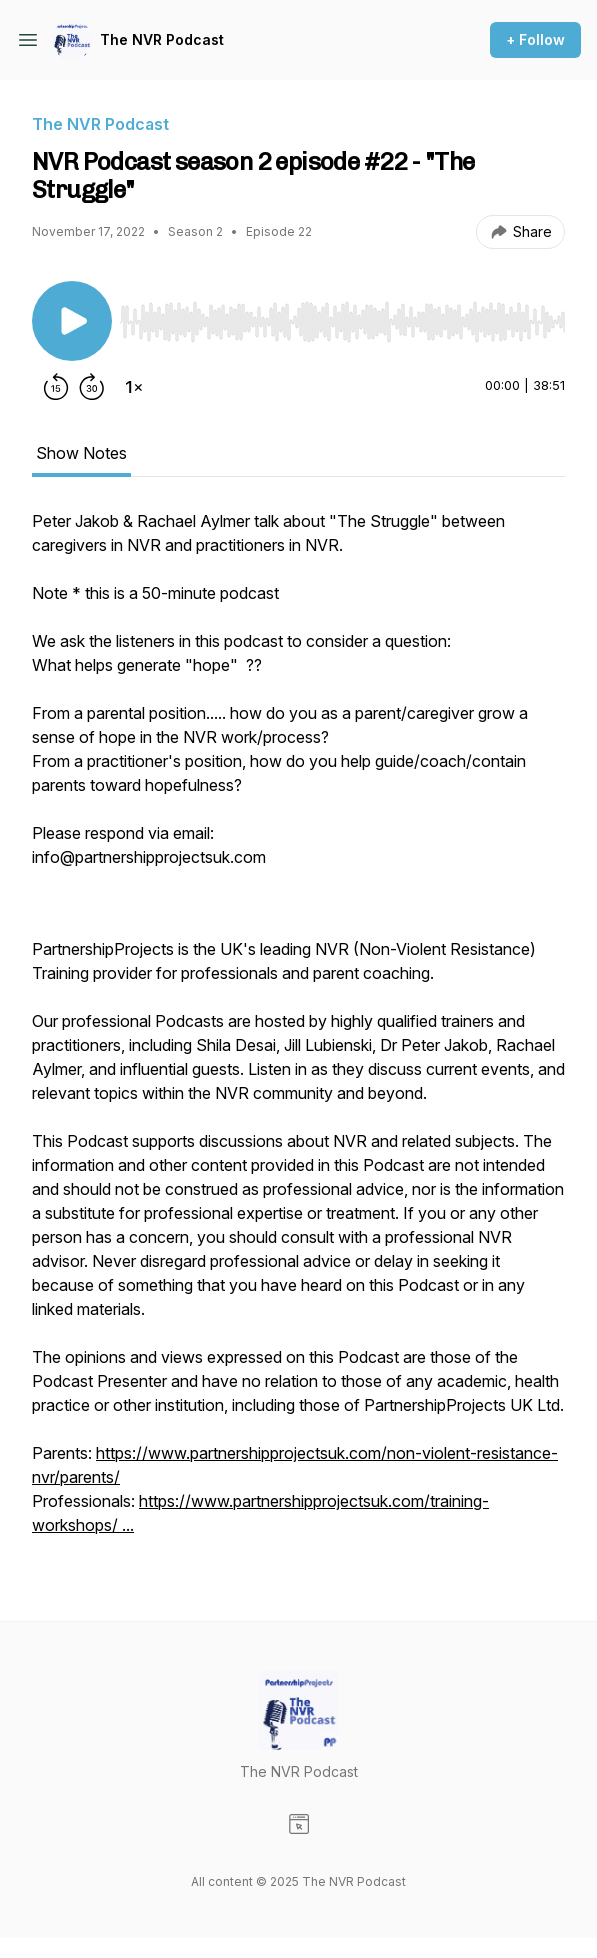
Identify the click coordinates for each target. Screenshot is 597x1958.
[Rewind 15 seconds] (56, 387)
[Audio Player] (342, 316)
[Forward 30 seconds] (92, 387)
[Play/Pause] (72, 321)
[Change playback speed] (134, 387)
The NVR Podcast (162, 39)
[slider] (342, 322)
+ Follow (535, 39)
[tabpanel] (298, 1033)
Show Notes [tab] (81, 453)
